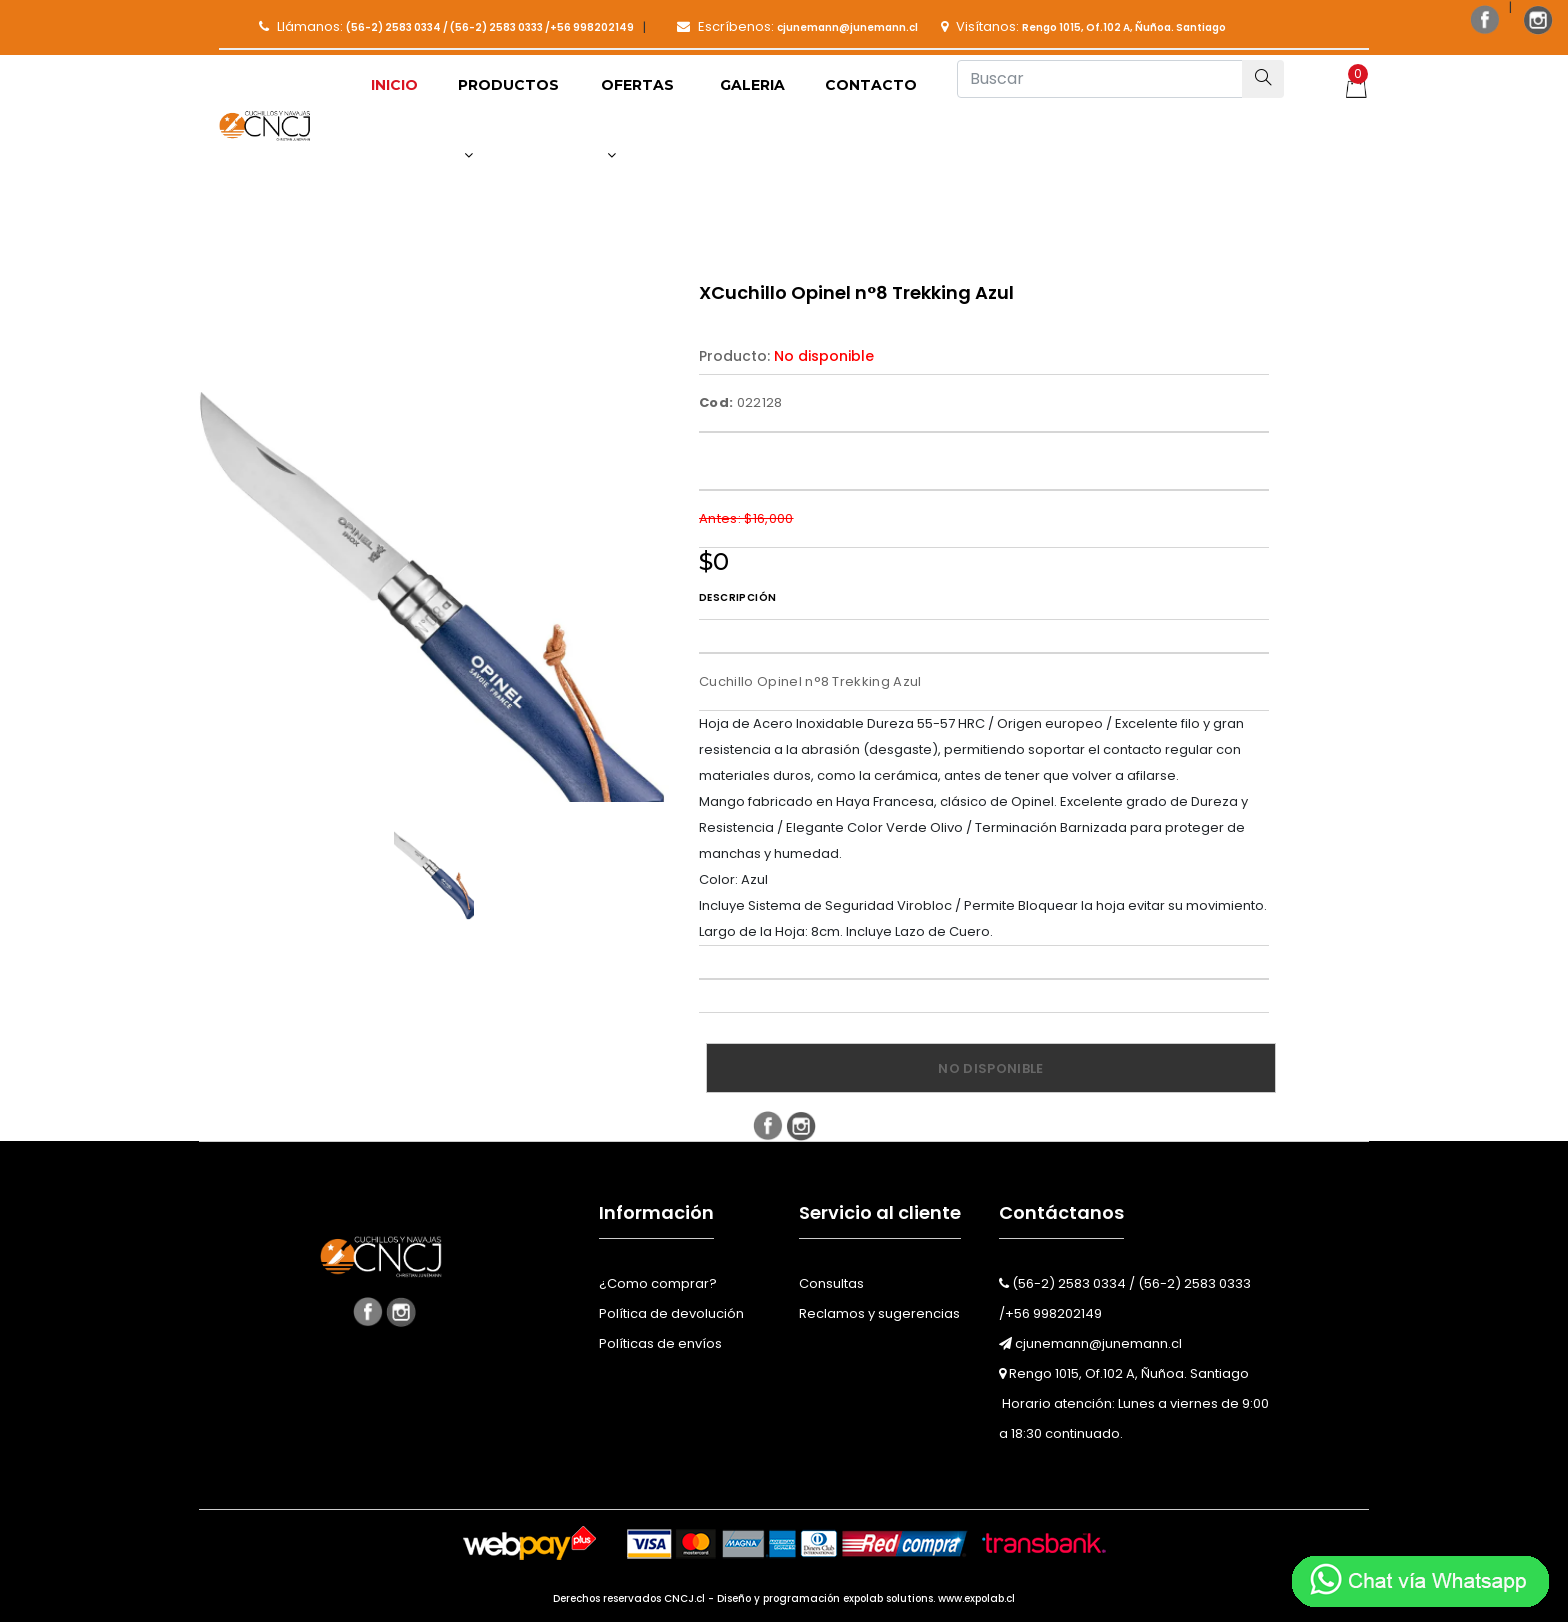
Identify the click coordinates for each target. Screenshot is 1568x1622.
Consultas (831, 1283)
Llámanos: (446, 26)
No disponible (990, 1068)
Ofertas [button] (637, 119)
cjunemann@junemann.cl (1090, 1343)
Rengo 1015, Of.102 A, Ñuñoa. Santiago (1124, 1373)
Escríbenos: (797, 26)
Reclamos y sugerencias (879, 1313)
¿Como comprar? (658, 1283)
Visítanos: (1083, 26)
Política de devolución (671, 1313)
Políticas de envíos (660, 1343)
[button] (509, 120)
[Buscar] (1100, 79)
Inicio (394, 85)
